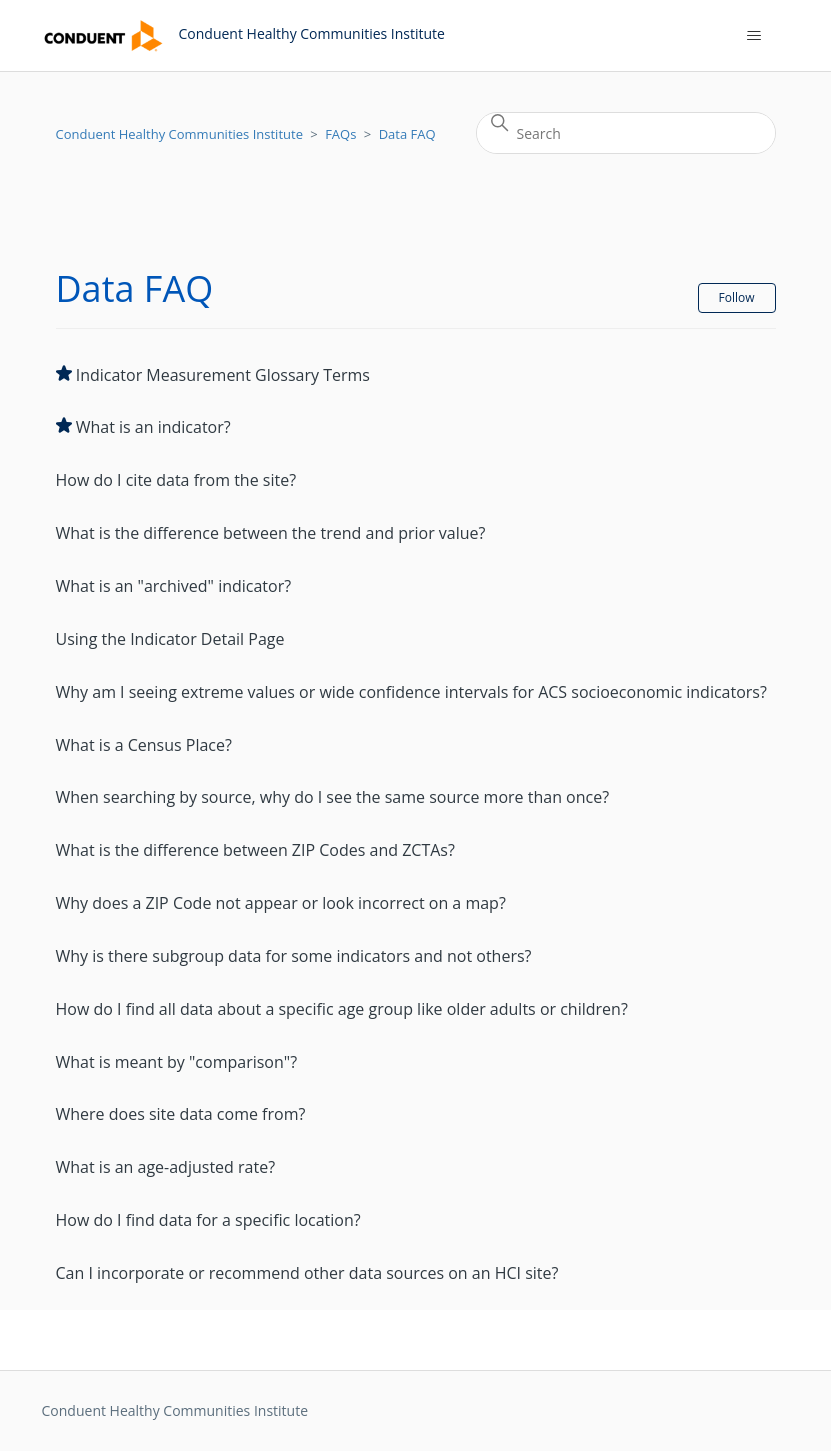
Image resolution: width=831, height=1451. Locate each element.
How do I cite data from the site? (176, 480)
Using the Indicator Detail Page (170, 639)
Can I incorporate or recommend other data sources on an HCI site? (307, 1273)
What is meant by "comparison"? (177, 1062)
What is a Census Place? (144, 745)
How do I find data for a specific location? (208, 1220)
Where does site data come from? (181, 1114)
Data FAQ (407, 134)
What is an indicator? (153, 427)
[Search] (626, 133)
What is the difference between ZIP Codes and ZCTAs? (255, 850)
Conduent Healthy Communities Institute (179, 134)
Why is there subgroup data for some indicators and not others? (294, 956)
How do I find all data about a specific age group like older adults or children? (342, 1009)
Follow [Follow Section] (737, 297)
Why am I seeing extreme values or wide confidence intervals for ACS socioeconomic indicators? (411, 692)
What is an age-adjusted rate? (166, 1167)
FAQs (340, 134)
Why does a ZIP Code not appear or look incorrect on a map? (281, 903)
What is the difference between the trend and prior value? (271, 533)
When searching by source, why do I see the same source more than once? (333, 797)
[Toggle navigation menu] (753, 36)
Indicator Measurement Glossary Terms (223, 375)
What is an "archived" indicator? (174, 586)
